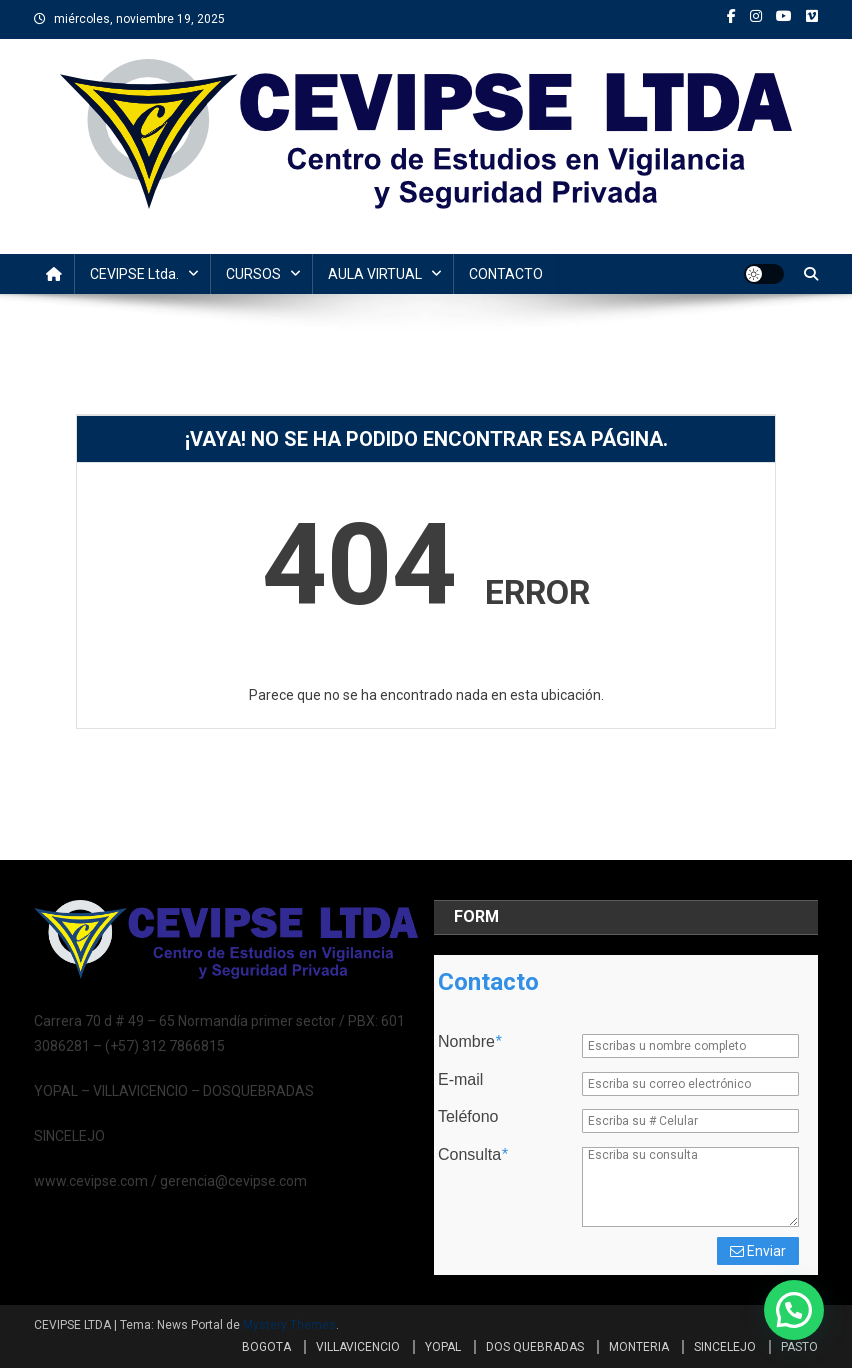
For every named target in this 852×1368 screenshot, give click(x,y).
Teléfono (468, 1117)
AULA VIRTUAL (375, 274)
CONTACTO (506, 274)
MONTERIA (639, 1347)
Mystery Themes (289, 1325)
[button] (794, 1310)
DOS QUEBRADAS (535, 1347)
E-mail (460, 1080)
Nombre (469, 1042)
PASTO (799, 1347)
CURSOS (253, 274)
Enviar (758, 1251)
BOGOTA (266, 1347)
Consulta (472, 1155)
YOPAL (443, 1347)
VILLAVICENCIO (358, 1347)
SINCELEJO (725, 1347)
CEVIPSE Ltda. (134, 274)
